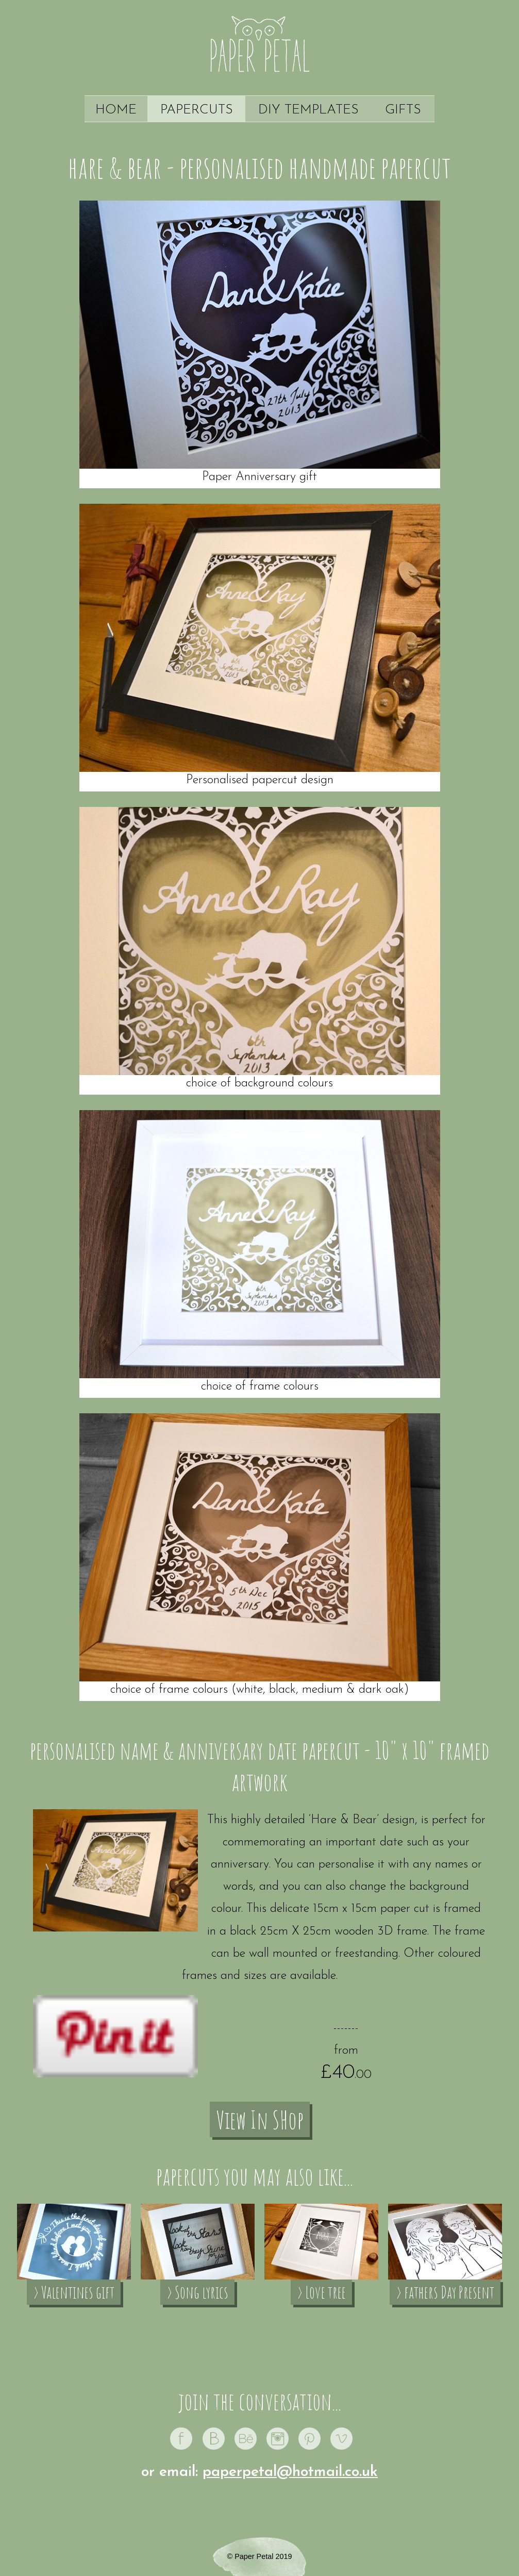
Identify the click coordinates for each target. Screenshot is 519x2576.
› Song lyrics (197, 2292)
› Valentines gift (73, 2292)
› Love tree (321, 2292)
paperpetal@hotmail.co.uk (290, 2472)
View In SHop (260, 2119)
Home (116, 110)
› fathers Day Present (445, 2292)
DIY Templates (308, 110)
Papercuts (196, 110)
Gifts (403, 110)
